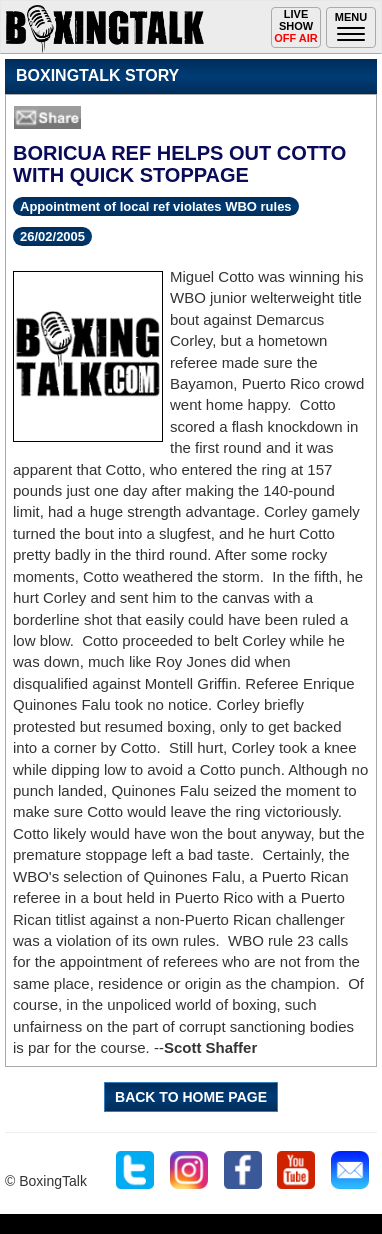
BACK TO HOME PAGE (191, 1097)
